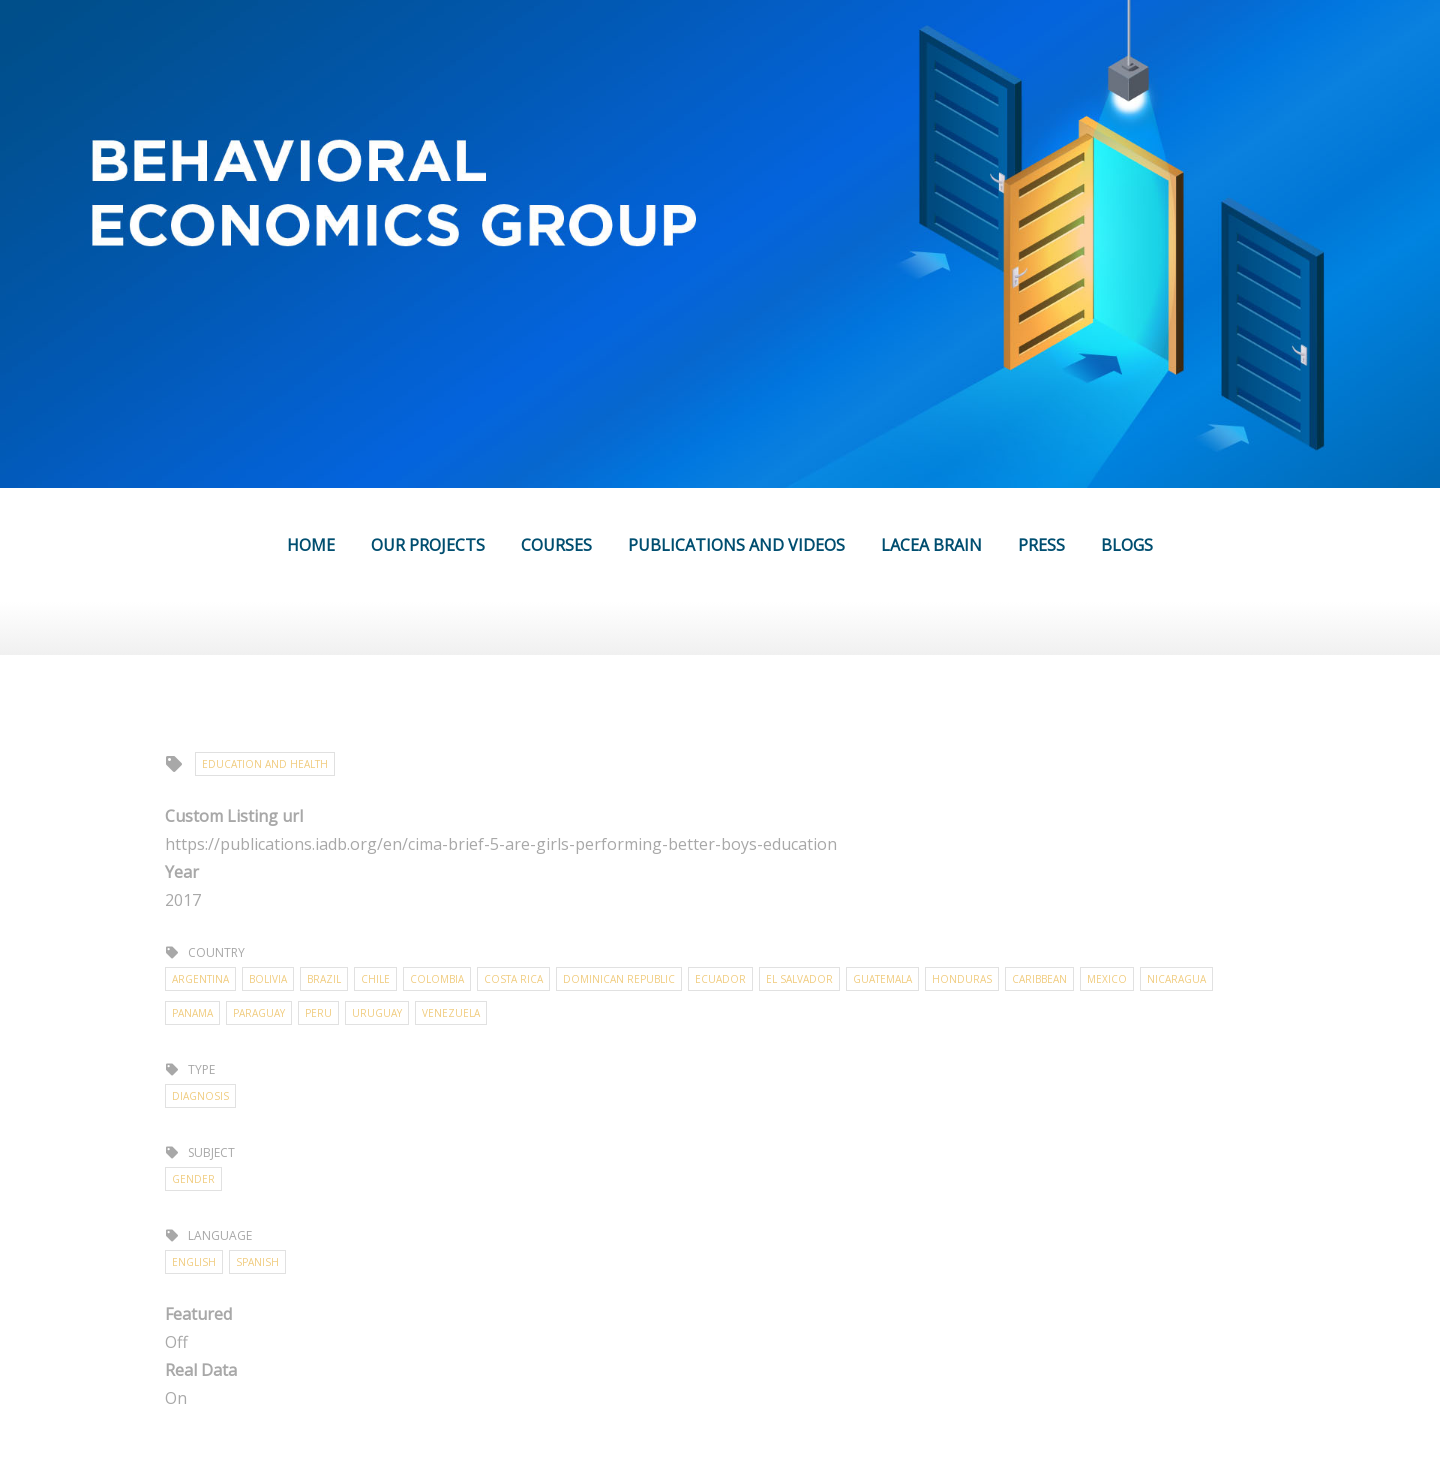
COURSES (556, 545)
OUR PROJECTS (428, 545)
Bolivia (268, 979)
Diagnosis (200, 1096)
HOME (311, 545)
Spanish (257, 1262)
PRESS (1041, 545)
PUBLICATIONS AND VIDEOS (736, 545)
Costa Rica (513, 979)
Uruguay (377, 1013)
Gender (193, 1179)
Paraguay (259, 1013)
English (194, 1262)
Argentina (200, 979)
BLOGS (1127, 545)
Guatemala (882, 979)
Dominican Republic (619, 979)
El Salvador (799, 979)
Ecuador (720, 979)
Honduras (962, 979)
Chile (375, 979)
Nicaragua (1176, 979)
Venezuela (451, 1013)
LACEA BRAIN (931, 545)
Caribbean (1039, 979)
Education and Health (265, 764)
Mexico (1107, 979)
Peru (318, 1013)
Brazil (324, 979)
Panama (192, 1013)
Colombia (437, 979)
